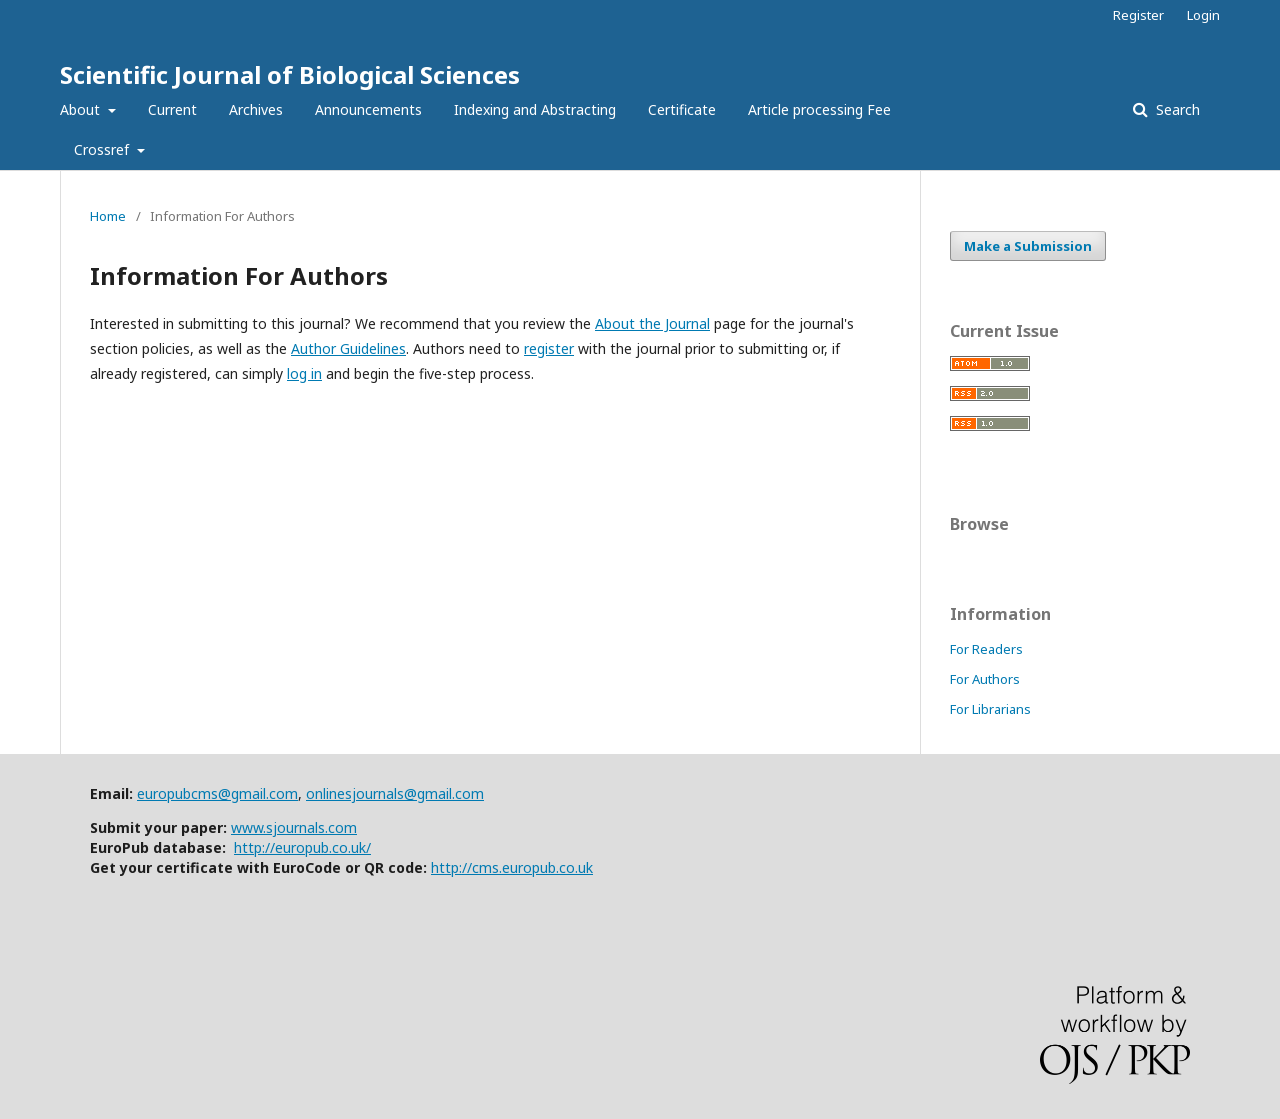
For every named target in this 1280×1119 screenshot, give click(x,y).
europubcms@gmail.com (217, 793)
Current (172, 109)
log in (304, 373)
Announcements (368, 109)
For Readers (986, 649)
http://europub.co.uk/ (302, 847)
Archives (256, 109)
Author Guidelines (348, 348)
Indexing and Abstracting (535, 109)
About (82, 109)
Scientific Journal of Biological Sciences (290, 74)
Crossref (103, 149)
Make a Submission (1028, 246)
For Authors (985, 679)
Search (1176, 109)
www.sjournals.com (294, 827)
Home (108, 216)
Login (1203, 15)
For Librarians (990, 709)
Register (1138, 15)
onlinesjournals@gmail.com (395, 793)
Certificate (682, 109)
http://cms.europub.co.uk (512, 867)
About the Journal (652, 323)
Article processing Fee (819, 109)
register (549, 348)
